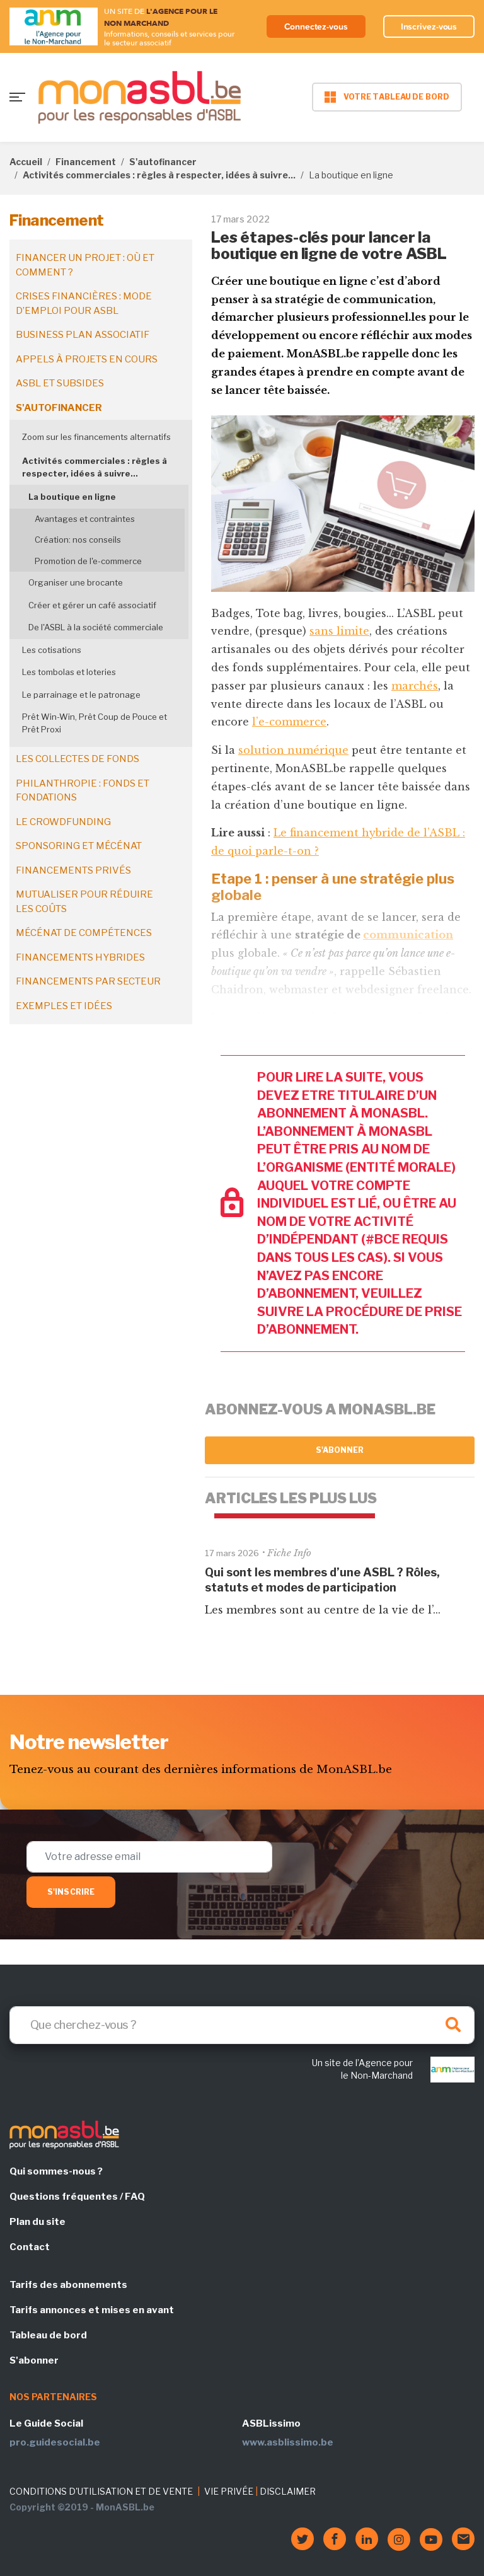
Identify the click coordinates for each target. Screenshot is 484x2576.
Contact (29, 2247)
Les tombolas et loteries (69, 672)
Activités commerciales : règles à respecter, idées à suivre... (159, 175)
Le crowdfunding (63, 822)
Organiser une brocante (75, 582)
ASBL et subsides (60, 383)
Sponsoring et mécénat (79, 846)
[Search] (242, 2025)
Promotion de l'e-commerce (88, 561)
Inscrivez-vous (429, 26)
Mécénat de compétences (84, 933)
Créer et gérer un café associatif (92, 605)
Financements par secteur (88, 981)
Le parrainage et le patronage (81, 695)
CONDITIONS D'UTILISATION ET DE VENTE (101, 2491)
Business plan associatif (82, 334)
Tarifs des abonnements (68, 2284)
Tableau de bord (48, 2335)
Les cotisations (51, 650)
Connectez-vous (316, 26)
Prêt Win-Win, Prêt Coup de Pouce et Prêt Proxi (94, 723)
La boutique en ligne (72, 497)
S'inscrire (71, 1892)
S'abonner (340, 1450)
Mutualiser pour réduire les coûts (84, 902)
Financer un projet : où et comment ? (85, 265)
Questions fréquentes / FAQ (77, 2196)
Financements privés (73, 870)
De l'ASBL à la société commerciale (95, 627)
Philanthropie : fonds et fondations (82, 791)
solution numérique (293, 750)
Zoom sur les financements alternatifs (96, 437)
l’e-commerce (289, 721)
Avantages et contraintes (85, 519)
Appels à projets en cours (87, 359)
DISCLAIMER (288, 2491)
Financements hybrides (80, 957)
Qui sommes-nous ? (56, 2171)
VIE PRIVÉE (228, 2491)
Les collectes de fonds (77, 759)
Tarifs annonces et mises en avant (91, 2310)
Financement (85, 161)
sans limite (339, 631)
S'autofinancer (163, 161)
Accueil (25, 161)
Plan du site (37, 2221)
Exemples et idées (64, 1006)
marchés (414, 685)
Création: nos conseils (78, 539)
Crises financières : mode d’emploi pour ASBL (84, 303)
